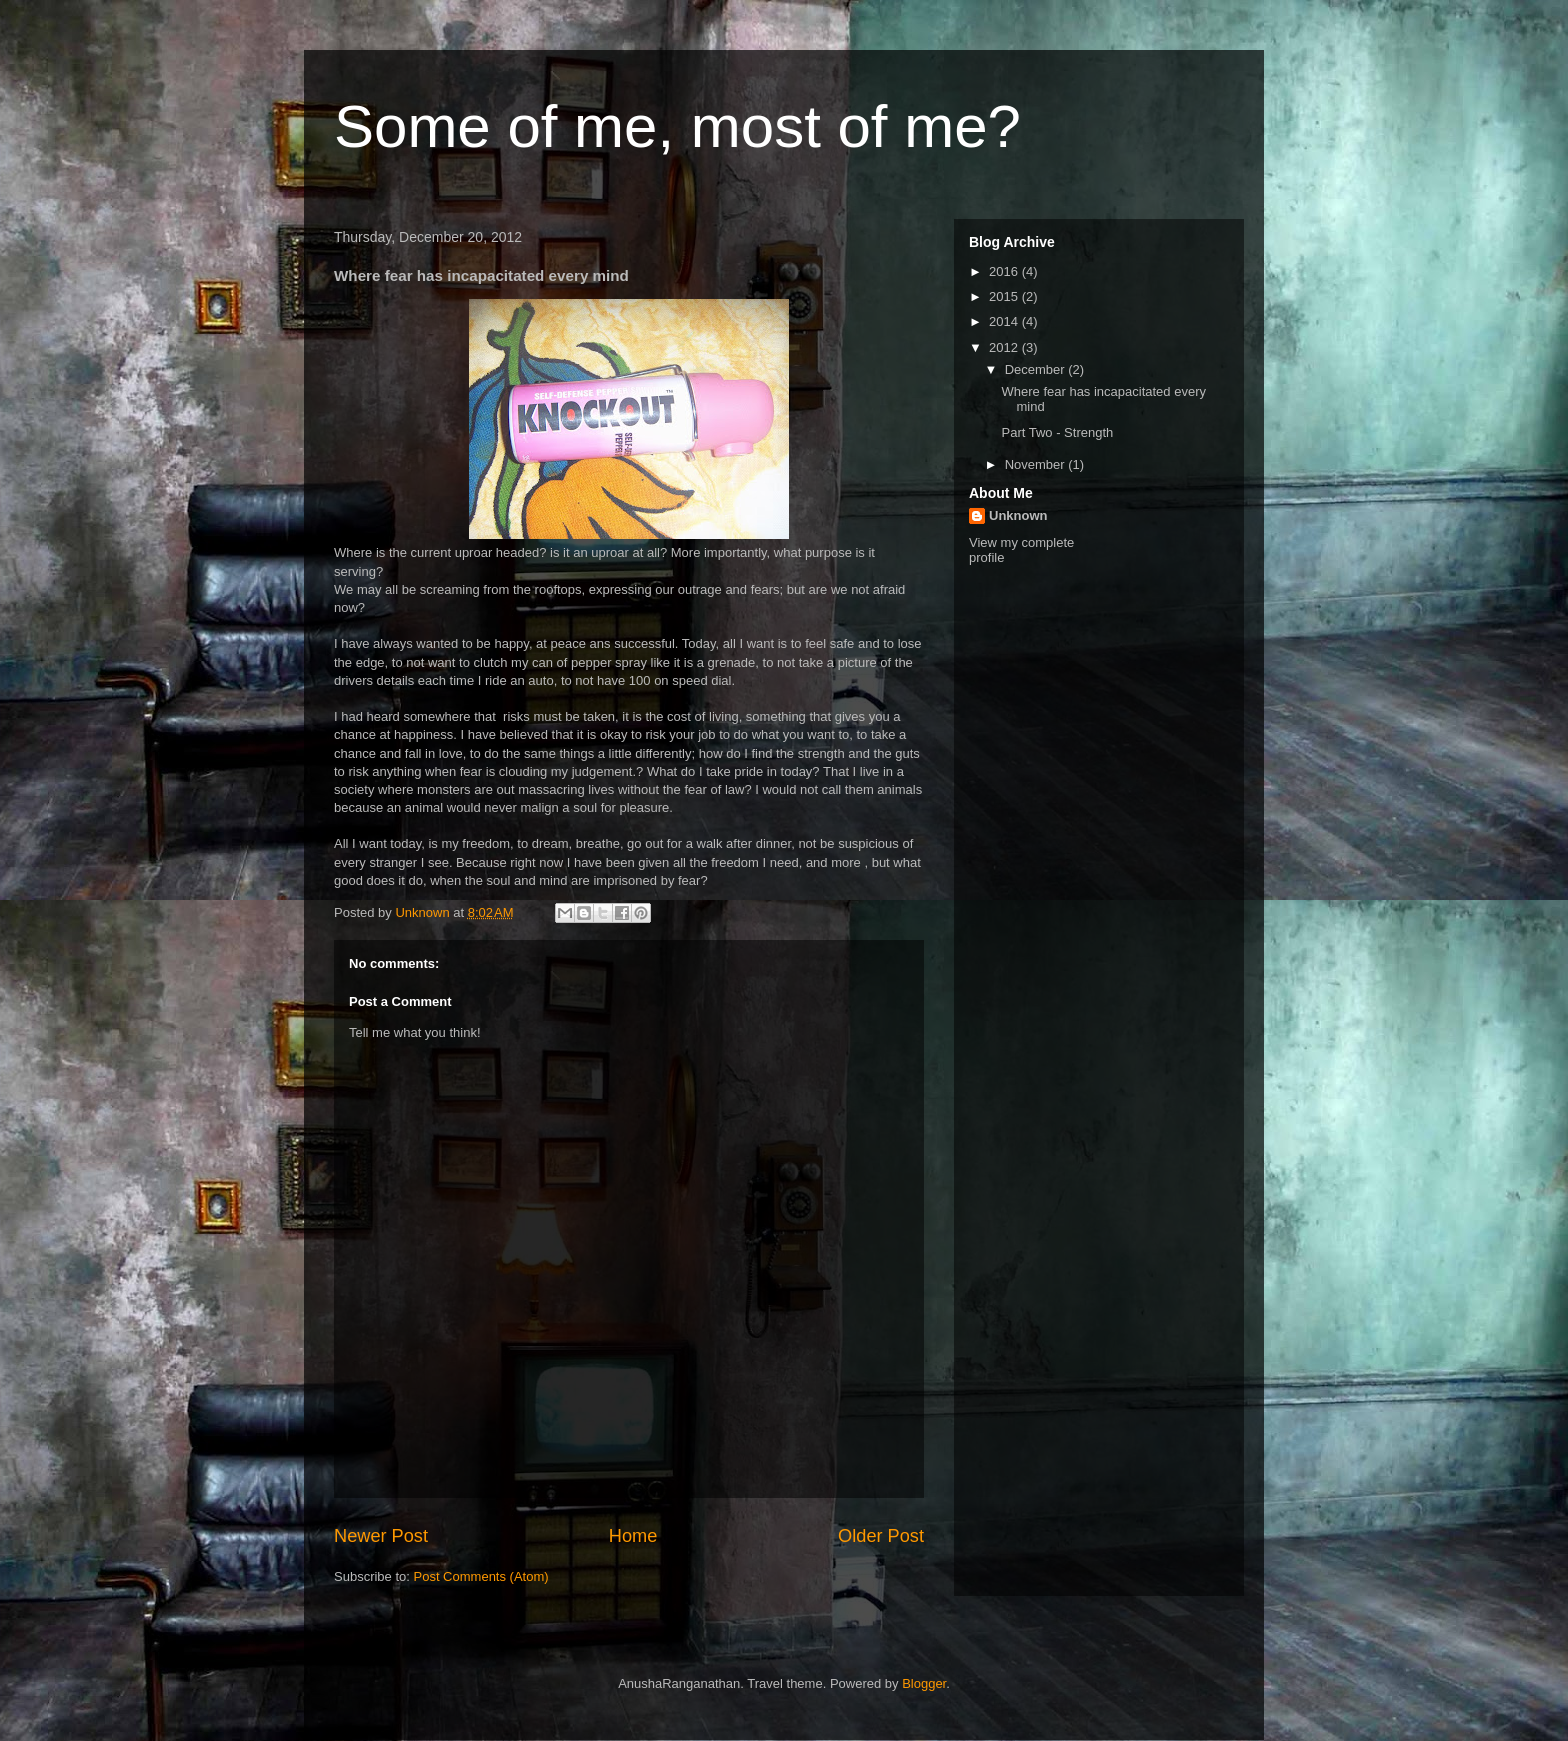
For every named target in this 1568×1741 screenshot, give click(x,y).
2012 (1005, 347)
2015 (1005, 296)
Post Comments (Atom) (481, 1576)
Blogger (924, 1683)
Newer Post (381, 1536)
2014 (1005, 321)
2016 (1005, 271)
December (1037, 369)
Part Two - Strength (1057, 432)
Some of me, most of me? (677, 126)
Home (633, 1536)
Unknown (1018, 515)
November (1037, 464)
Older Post (881, 1536)
